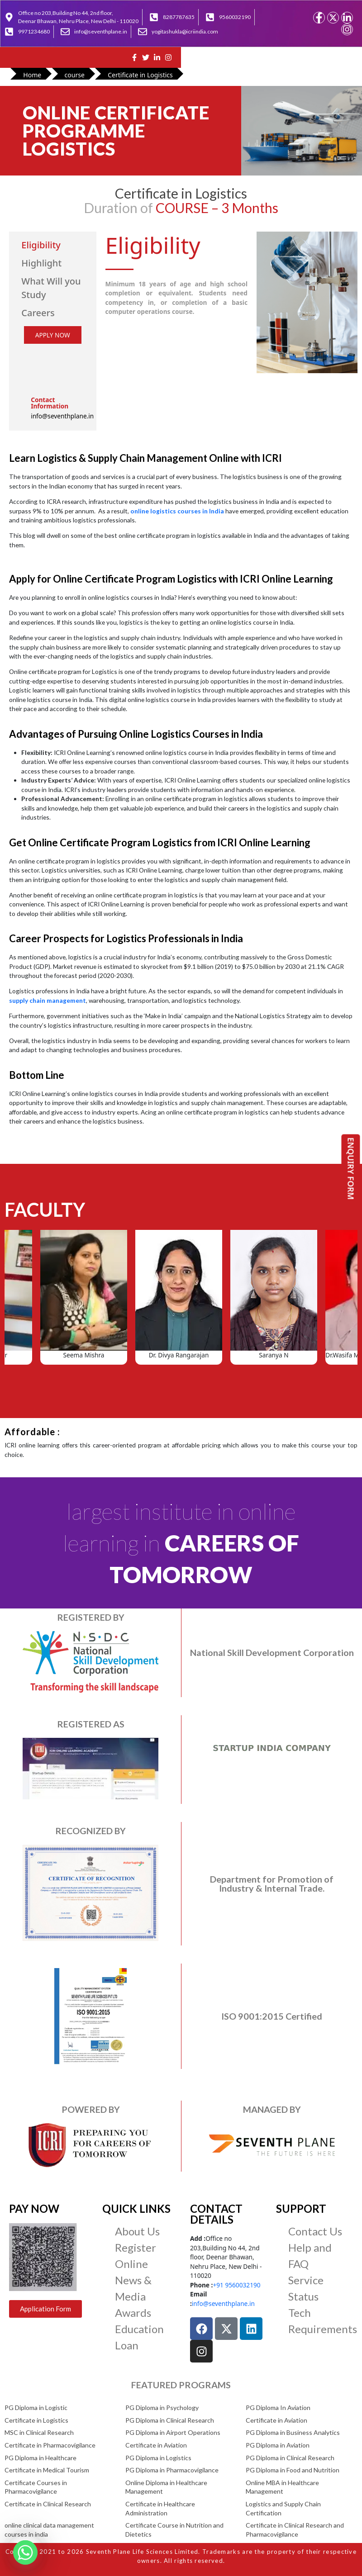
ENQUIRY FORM (351, 1168)
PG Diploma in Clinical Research (169, 2420)
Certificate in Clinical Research (48, 2504)
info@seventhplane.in (223, 2303)
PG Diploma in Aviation (278, 2445)
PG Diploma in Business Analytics (293, 2432)
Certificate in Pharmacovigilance (50, 2445)
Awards (133, 2312)
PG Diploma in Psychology (162, 2407)
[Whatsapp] (25, 2552)
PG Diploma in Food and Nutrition (292, 2470)
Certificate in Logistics (36, 2420)
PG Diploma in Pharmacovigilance (172, 2470)
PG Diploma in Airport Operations (172, 2432)
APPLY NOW (52, 335)
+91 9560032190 (236, 2285)
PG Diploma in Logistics (158, 2458)
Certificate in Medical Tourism (47, 2470)
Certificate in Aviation (276, 2420)
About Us (137, 2231)
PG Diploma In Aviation (278, 2407)
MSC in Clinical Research (39, 2432)
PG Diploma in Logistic (36, 2407)
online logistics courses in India (177, 511)
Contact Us (315, 2231)
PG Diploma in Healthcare (40, 2458)
